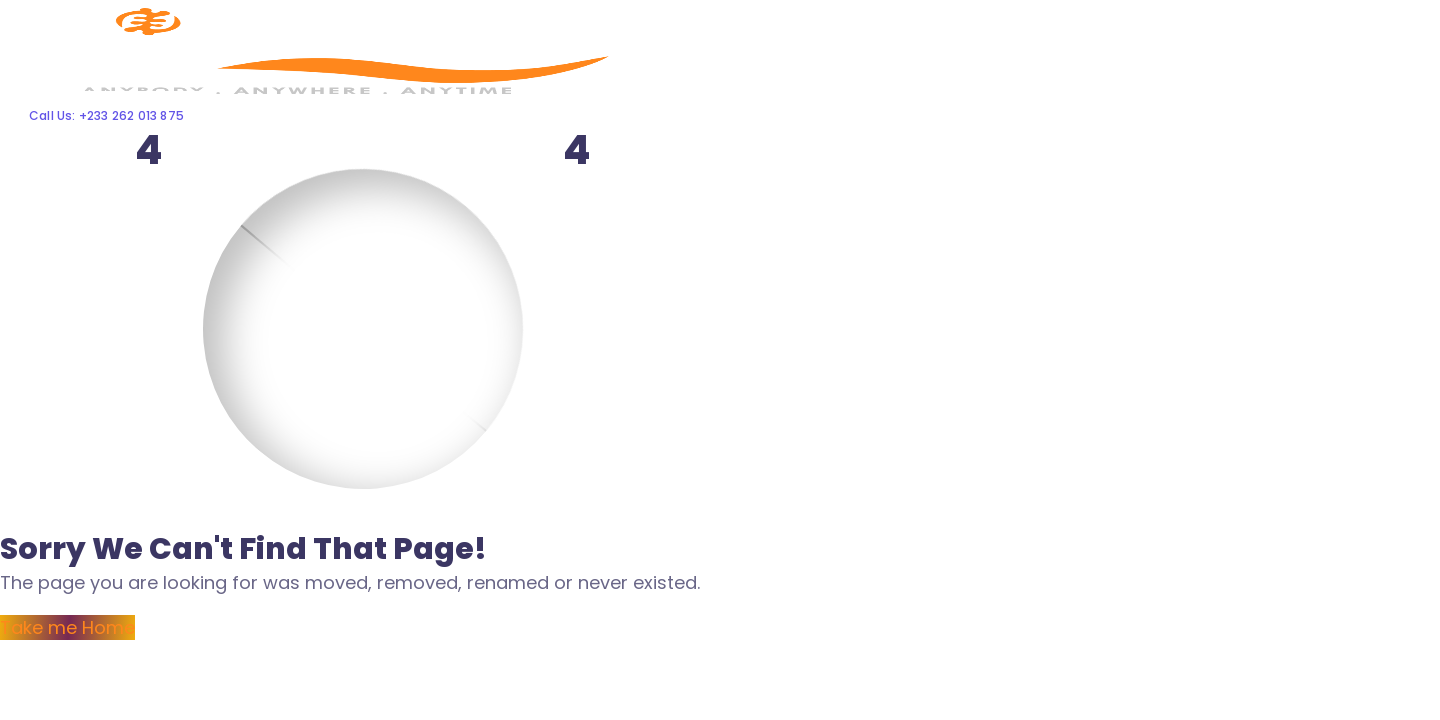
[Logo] (316, 13)
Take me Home (67, 627)
